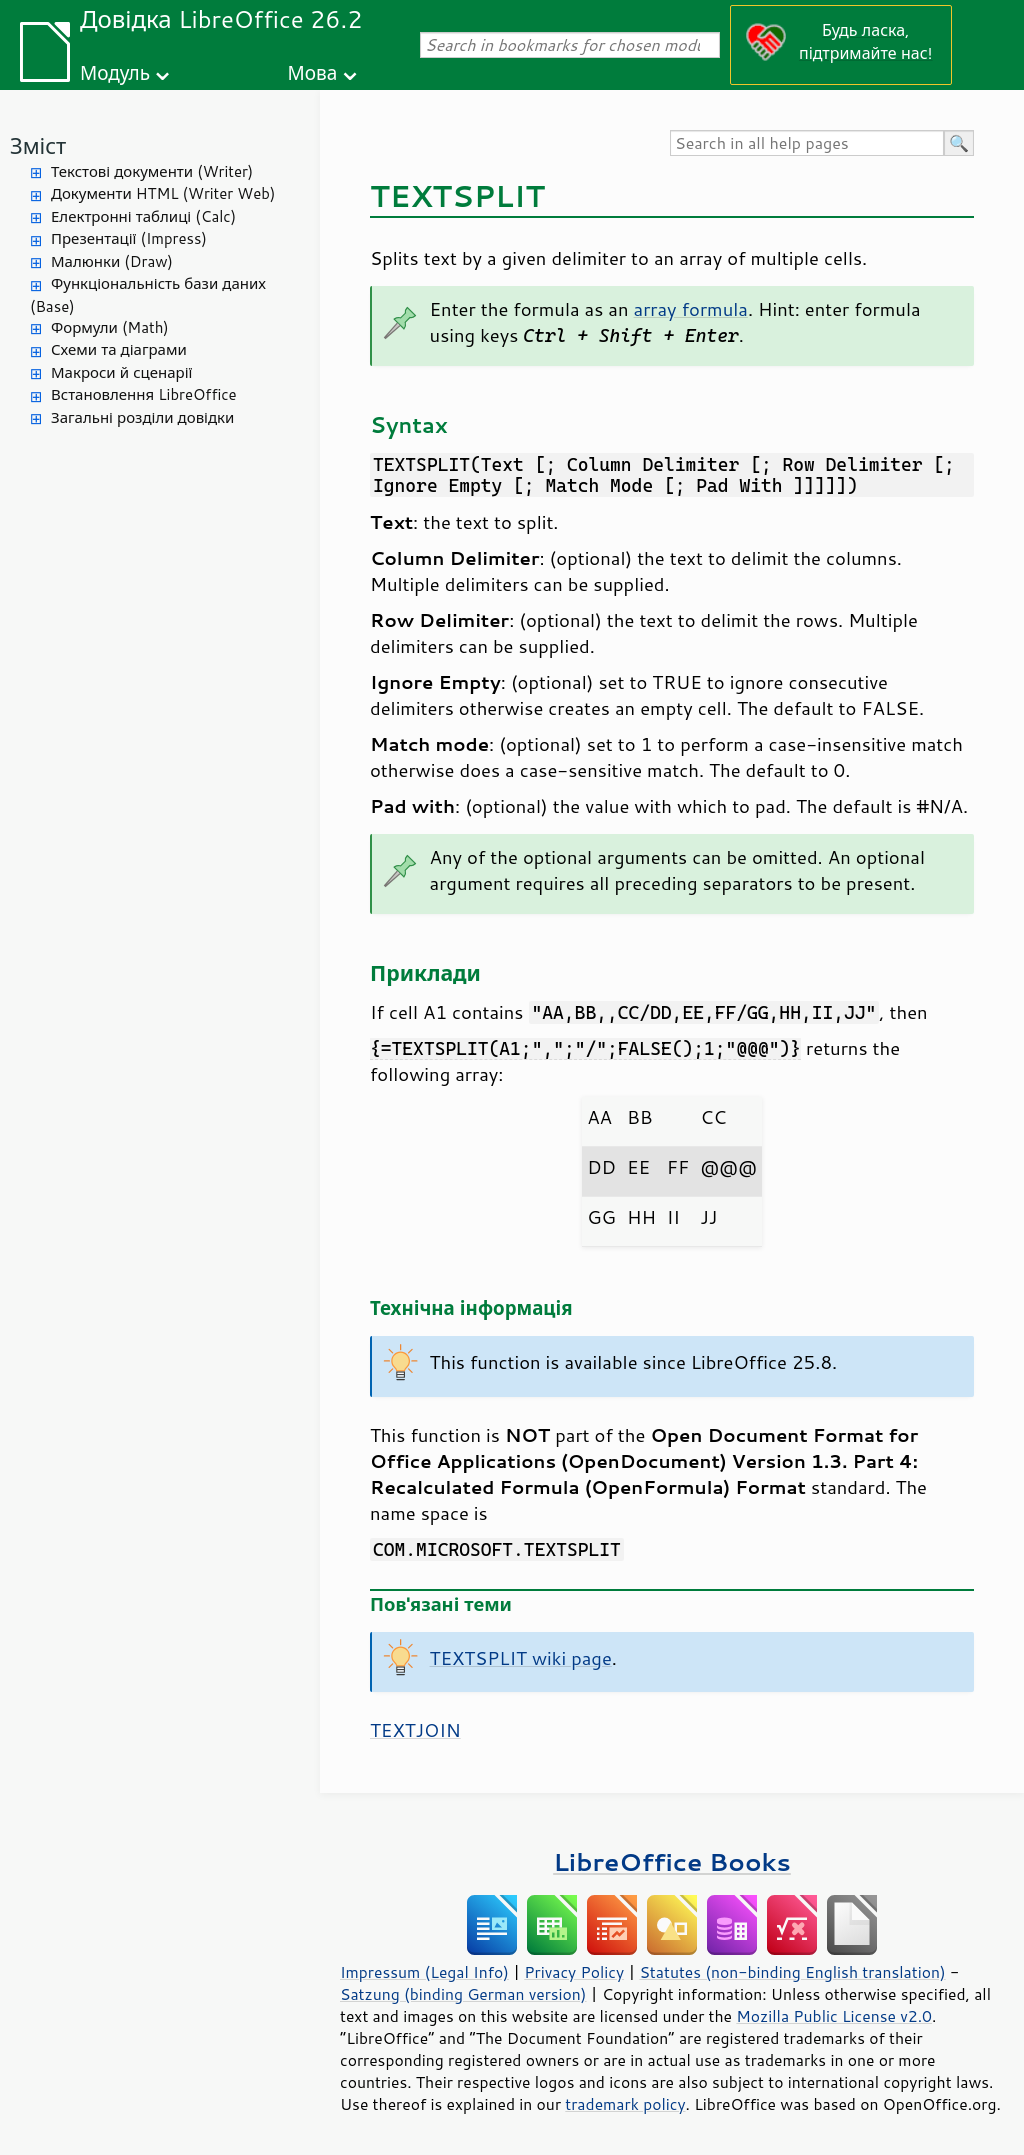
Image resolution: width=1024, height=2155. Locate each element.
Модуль (115, 72)
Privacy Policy (574, 1972)
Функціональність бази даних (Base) (148, 295)
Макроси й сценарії (121, 372)
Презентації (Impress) (129, 238)
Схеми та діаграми (119, 349)
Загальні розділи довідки (142, 417)
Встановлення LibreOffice (144, 394)
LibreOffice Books (672, 1861)
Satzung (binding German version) (463, 1994)
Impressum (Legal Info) (424, 1972)
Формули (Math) (110, 327)
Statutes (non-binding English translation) (792, 1972)
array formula (691, 309)
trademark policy (625, 2104)
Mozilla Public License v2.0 (834, 2016)
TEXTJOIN (415, 1730)
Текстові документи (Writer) (152, 171)
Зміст (38, 145)
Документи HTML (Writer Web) (163, 193)
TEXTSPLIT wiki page (521, 1658)
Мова (313, 72)
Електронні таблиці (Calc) (143, 216)
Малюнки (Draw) (112, 261)
